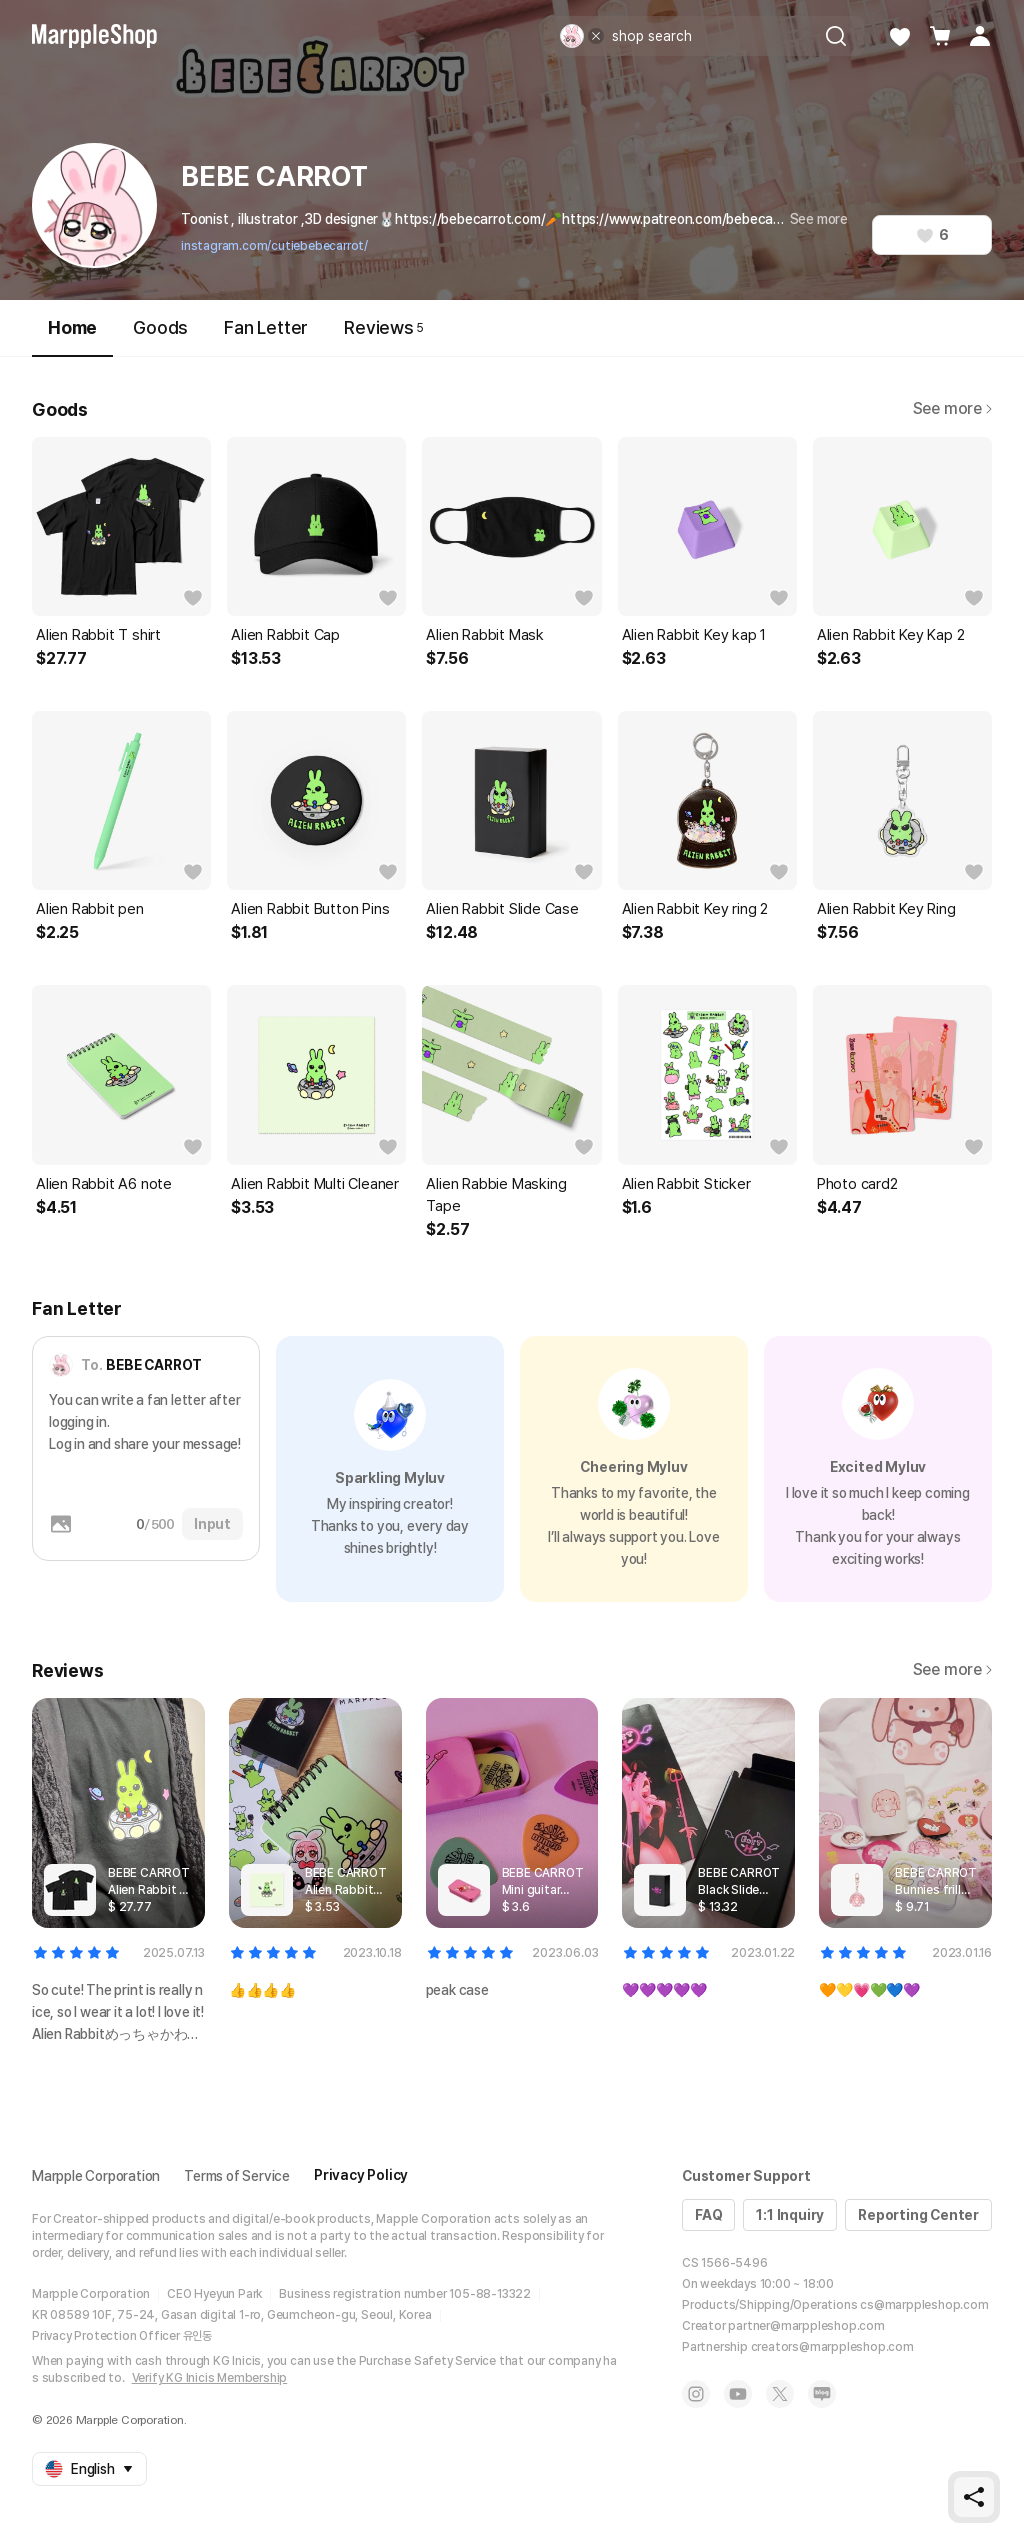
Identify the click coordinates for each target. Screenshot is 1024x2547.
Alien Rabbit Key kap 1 (694, 635)
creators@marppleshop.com (832, 2347)
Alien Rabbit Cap (285, 635)
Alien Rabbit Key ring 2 (695, 909)
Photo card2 (857, 1184)
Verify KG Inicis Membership (210, 2378)
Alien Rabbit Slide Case (502, 909)
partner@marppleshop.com (806, 2326)
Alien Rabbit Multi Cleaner (315, 1184)
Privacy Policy (361, 2175)
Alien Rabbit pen (90, 909)
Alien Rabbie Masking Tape (496, 1195)
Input (212, 1524)
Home (72, 336)
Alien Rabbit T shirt (98, 635)
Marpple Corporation (96, 2176)
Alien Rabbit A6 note (104, 1184)
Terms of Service (237, 2176)
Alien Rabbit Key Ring (886, 909)
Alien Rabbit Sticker (686, 1184)
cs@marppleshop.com (924, 2305)
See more (819, 219)
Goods (160, 327)
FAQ (708, 2215)
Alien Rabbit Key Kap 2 (891, 635)
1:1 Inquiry (790, 2215)
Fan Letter (266, 327)
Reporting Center (918, 2215)
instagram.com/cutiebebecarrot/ (274, 246)
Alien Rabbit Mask (485, 635)
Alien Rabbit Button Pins (310, 909)
